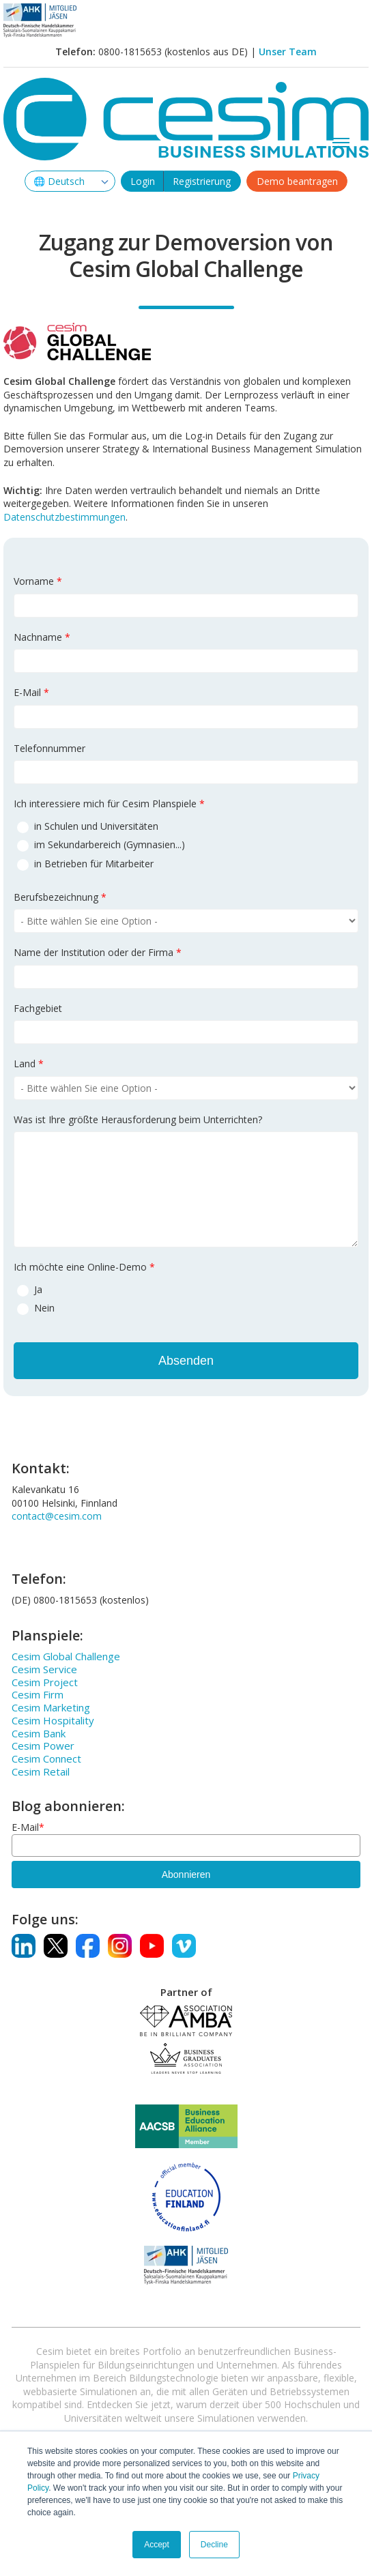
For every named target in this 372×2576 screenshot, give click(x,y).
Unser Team (288, 51)
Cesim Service (44, 1669)
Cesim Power (43, 1745)
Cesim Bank (39, 1733)
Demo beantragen (297, 181)
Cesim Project (45, 1682)
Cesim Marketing (51, 1707)
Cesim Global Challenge (66, 1656)
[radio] (186, 825)
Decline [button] (214, 2544)
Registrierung (202, 181)
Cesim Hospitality (53, 1720)
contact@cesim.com (57, 1515)
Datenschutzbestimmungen (64, 516)
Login (142, 181)
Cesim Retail (41, 1771)
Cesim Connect (46, 1758)
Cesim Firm (37, 1694)
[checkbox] (186, 844)
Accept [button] (156, 2544)
